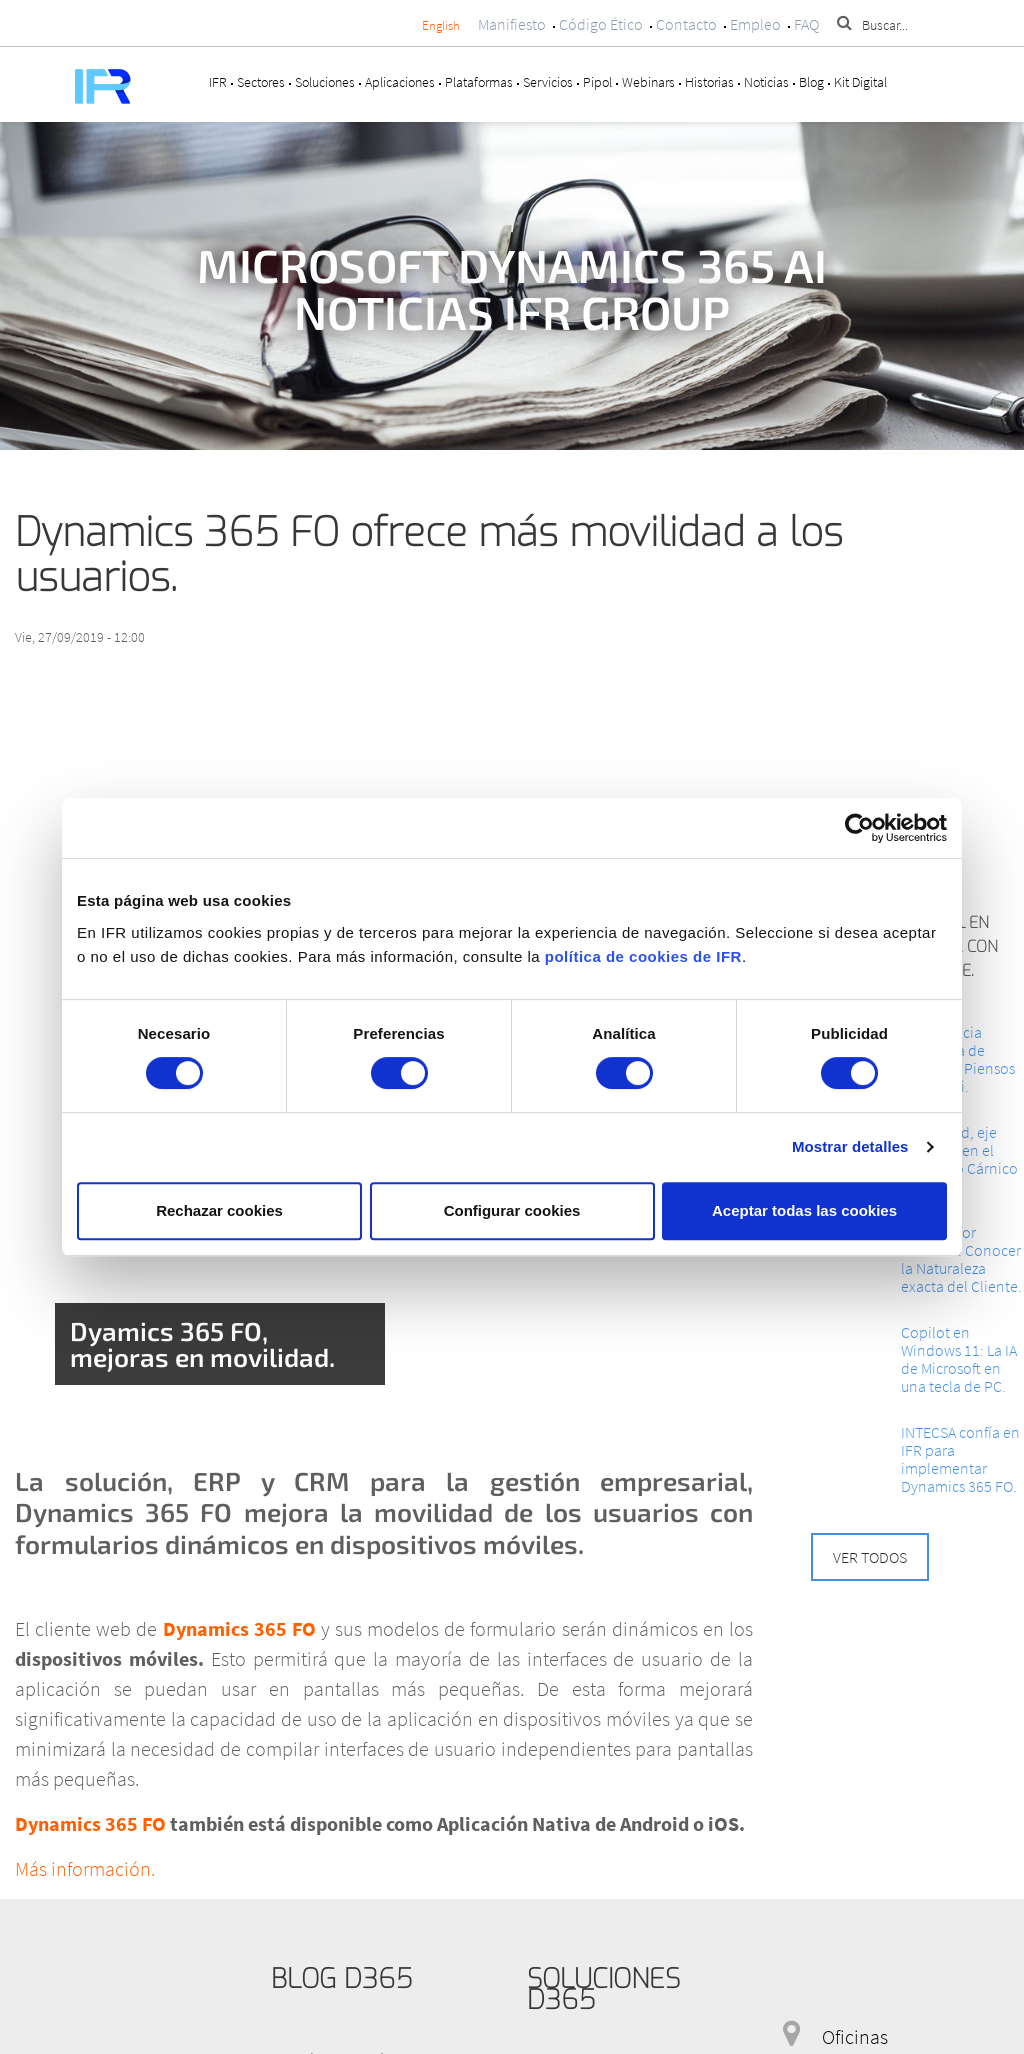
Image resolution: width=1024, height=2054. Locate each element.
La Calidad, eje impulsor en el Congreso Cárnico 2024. (959, 1159)
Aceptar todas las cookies (804, 1210)
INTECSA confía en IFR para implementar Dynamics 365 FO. (960, 1459)
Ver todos (870, 1557)
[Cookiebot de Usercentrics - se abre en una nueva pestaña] (859, 828)
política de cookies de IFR (643, 956)
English (441, 25)
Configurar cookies (512, 1210)
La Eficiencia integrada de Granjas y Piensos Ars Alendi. (958, 1059)
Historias (709, 82)
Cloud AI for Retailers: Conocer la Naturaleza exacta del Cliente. (961, 1259)
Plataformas (479, 82)
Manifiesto (512, 24)
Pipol (597, 82)
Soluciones (325, 82)
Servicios (548, 82)
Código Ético (601, 24)
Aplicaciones (400, 82)
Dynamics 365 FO (242, 1628)
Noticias (766, 82)
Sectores (261, 82)
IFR (218, 82)
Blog (811, 82)
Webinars (648, 82)
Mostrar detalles (850, 1146)
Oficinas (855, 2036)
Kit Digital (860, 82)
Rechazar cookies (219, 1210)
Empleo (755, 24)
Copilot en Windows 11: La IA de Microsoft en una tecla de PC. (959, 1359)
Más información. (85, 1868)
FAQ (806, 24)
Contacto (686, 24)
